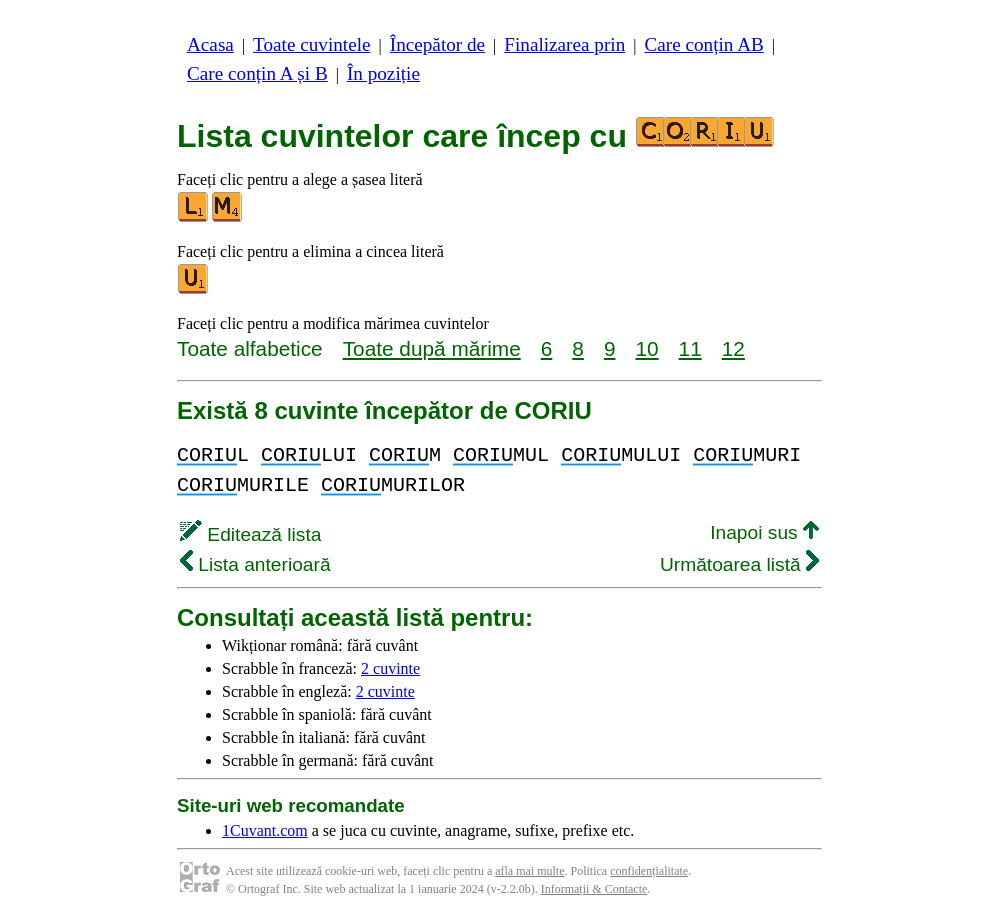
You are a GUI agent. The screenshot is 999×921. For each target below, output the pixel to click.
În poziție (383, 73)
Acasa (210, 44)
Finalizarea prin (564, 44)
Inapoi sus (764, 532)
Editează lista (250, 534)
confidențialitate (649, 871)
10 (646, 348)
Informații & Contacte (594, 889)
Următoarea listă (739, 564)
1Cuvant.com (265, 830)
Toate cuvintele (311, 44)
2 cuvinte (390, 668)
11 (690, 348)
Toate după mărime (432, 348)
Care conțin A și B (257, 73)
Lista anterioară (255, 564)
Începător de (437, 44)
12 (733, 348)
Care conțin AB (703, 44)
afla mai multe (529, 871)
